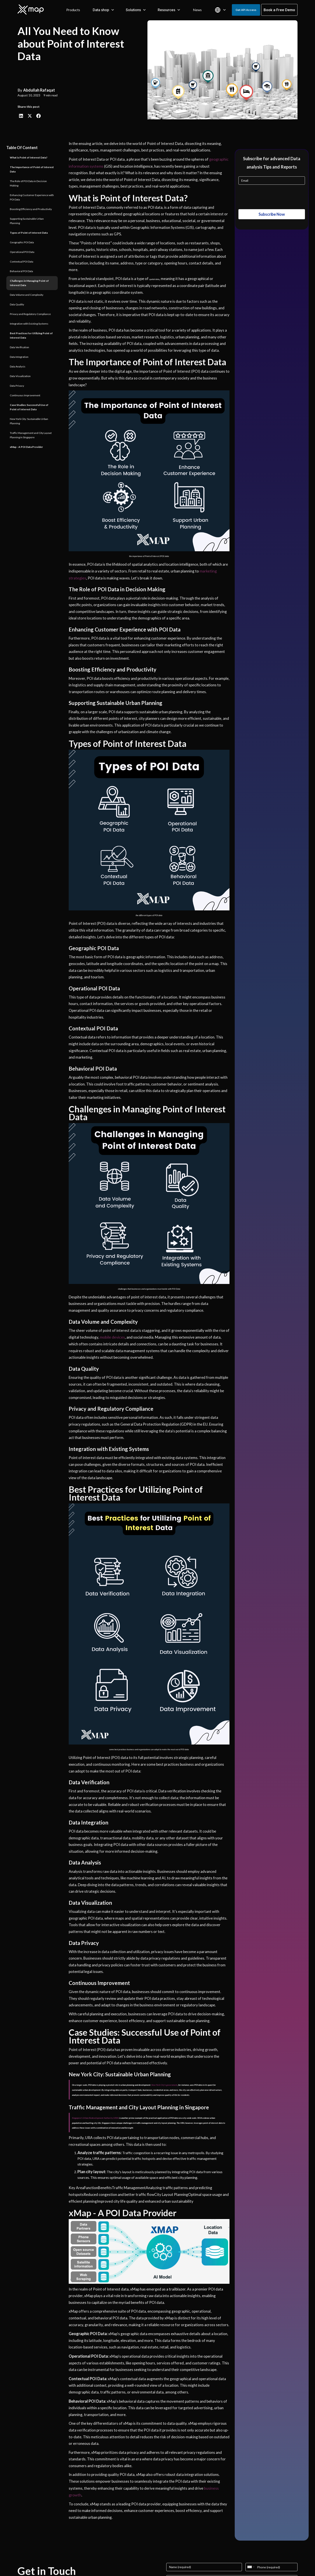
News (197, 10)
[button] (104, 10)
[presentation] (271, 197)
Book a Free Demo (279, 10)
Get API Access (246, 10)
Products (73, 10)
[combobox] (251, 2567)
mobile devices (112, 1337)
